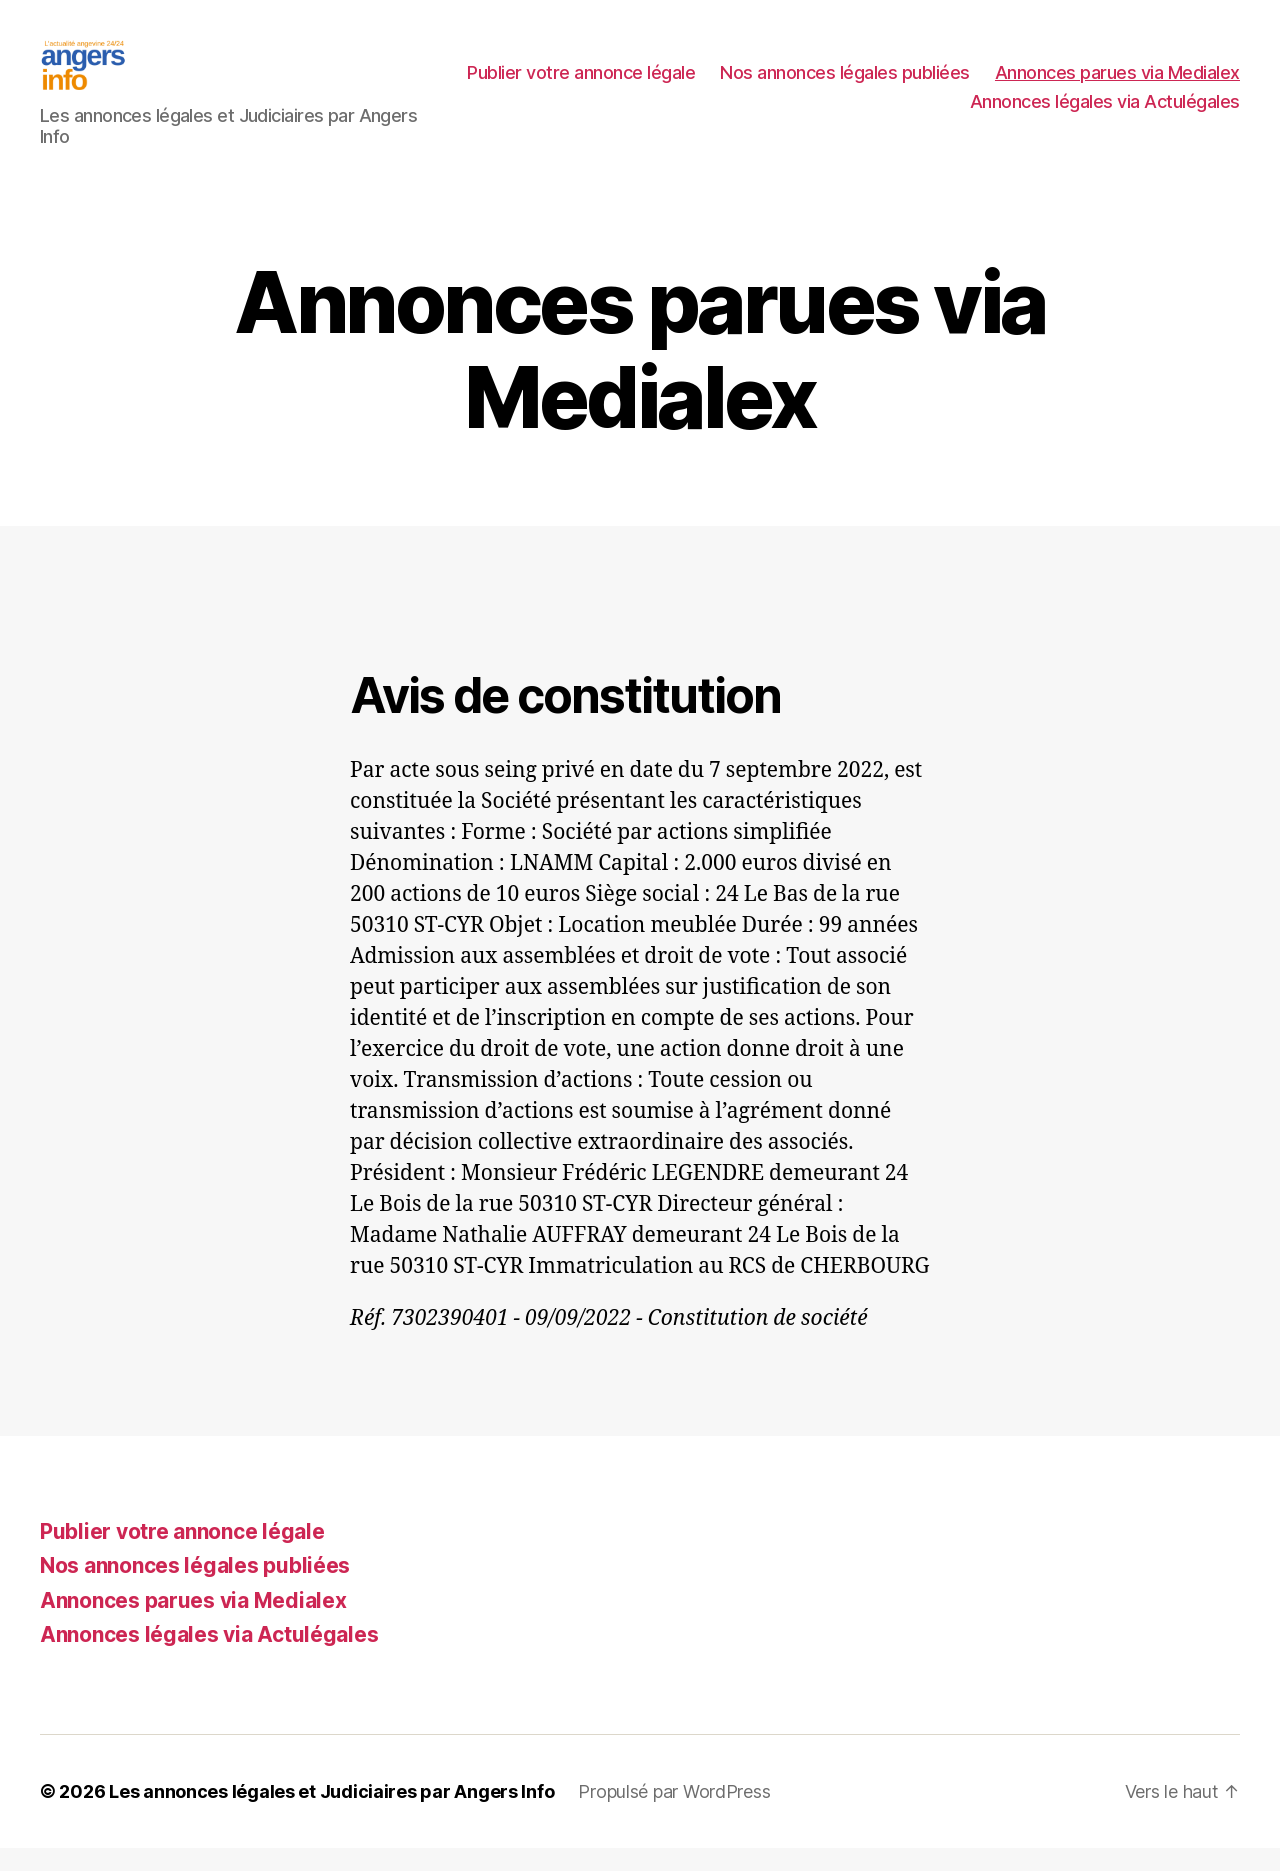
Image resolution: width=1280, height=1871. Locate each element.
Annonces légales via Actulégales (1105, 113)
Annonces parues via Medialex (822, 113)
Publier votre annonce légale (851, 83)
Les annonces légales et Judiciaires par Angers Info (331, 1814)
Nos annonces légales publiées (1115, 83)
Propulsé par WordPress (674, 1814)
